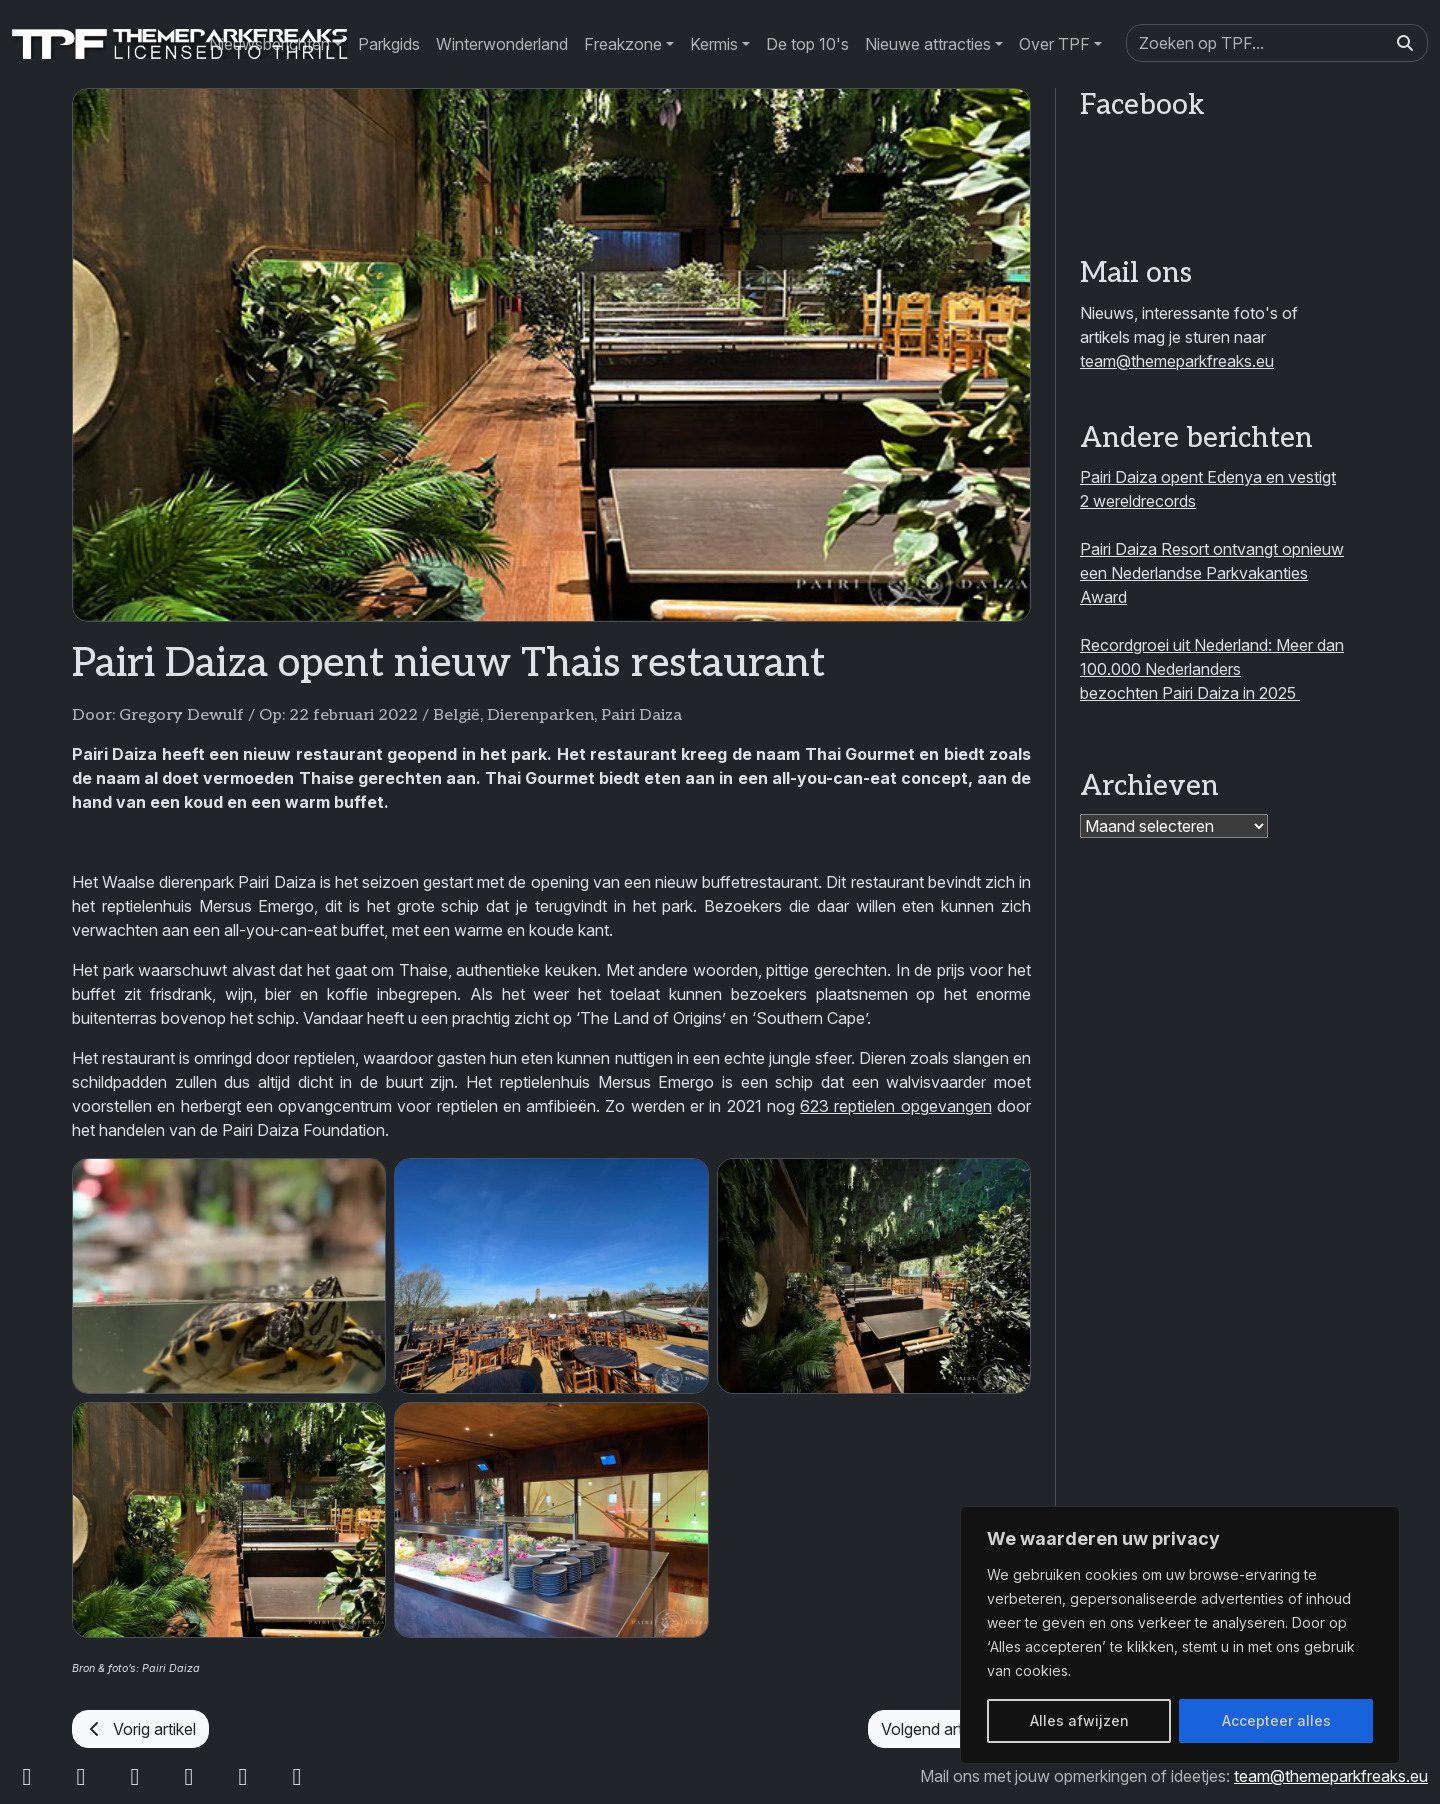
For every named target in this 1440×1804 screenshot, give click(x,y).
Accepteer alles (1276, 1720)
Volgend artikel (949, 1729)
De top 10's (807, 44)
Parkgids (389, 44)
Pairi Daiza (641, 715)
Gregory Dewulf (181, 715)
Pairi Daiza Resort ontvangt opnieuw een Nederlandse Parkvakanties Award (1212, 573)
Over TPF (1054, 44)
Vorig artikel (140, 1729)
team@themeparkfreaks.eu (1177, 361)
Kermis (714, 44)
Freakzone (623, 44)
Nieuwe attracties (928, 44)
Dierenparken (540, 715)
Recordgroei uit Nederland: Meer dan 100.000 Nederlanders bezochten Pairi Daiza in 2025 (1212, 669)
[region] (1180, 1635)
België (456, 715)
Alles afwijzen (1079, 1720)
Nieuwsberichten (269, 44)
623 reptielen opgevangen (896, 1106)
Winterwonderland (502, 44)
